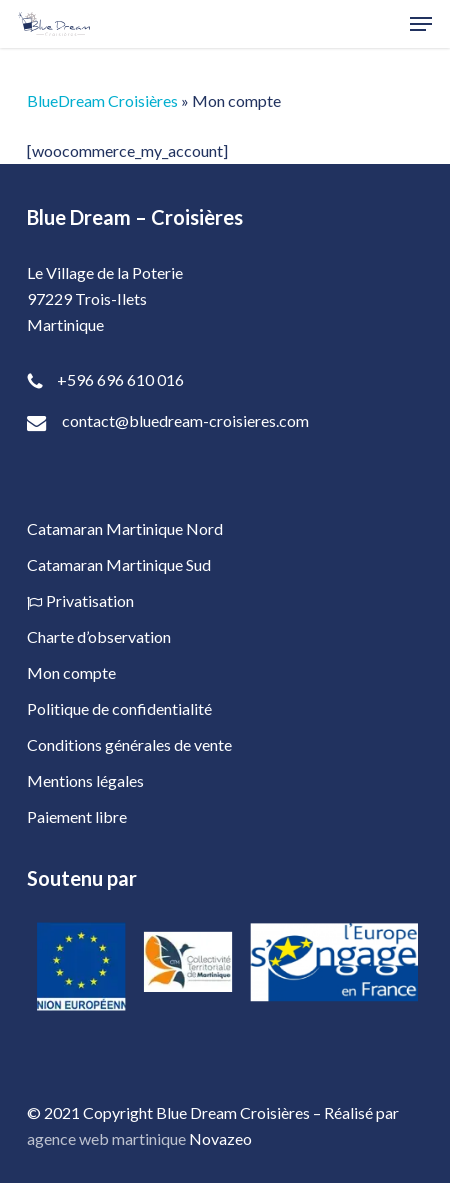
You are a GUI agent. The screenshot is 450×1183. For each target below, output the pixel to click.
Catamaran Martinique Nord (125, 528)
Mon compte (71, 672)
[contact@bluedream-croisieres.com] (225, 423)
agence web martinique (106, 1138)
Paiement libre (77, 816)
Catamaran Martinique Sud (119, 564)
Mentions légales (85, 780)
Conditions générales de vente (129, 744)
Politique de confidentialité (119, 708)
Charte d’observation (99, 636)
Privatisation (80, 600)
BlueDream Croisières (102, 100)
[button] (421, 24)
